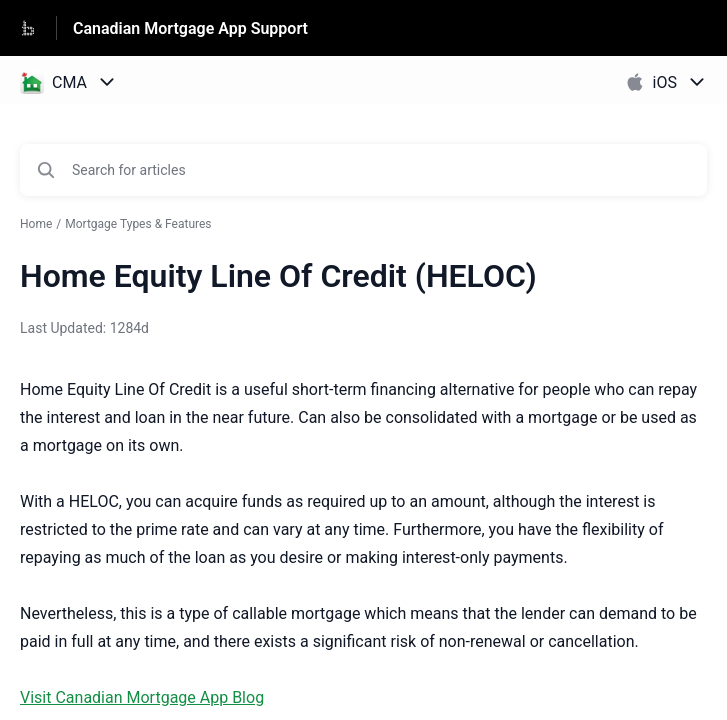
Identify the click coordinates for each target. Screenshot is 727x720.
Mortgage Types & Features (138, 224)
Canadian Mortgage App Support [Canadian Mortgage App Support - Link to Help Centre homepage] (190, 28)
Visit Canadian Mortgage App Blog (142, 697)
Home (36, 224)
